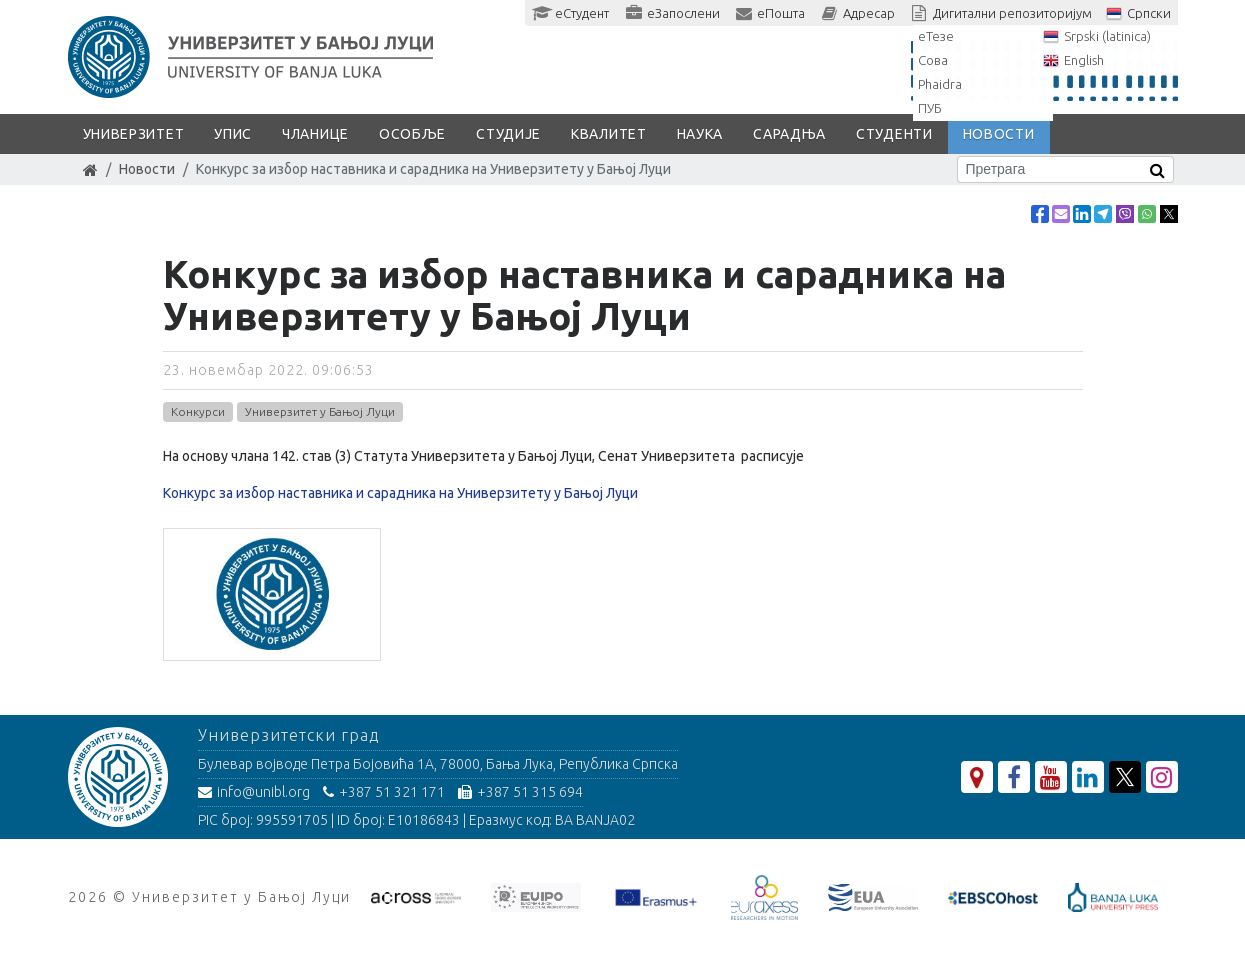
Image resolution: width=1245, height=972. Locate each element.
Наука (700, 134)
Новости (999, 134)
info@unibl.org (254, 792)
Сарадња (789, 134)
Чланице (315, 134)
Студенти (894, 134)
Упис (233, 134)
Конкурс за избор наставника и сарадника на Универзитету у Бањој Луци (400, 493)
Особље (412, 134)
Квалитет (609, 134)
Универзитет (134, 134)
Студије (508, 134)
